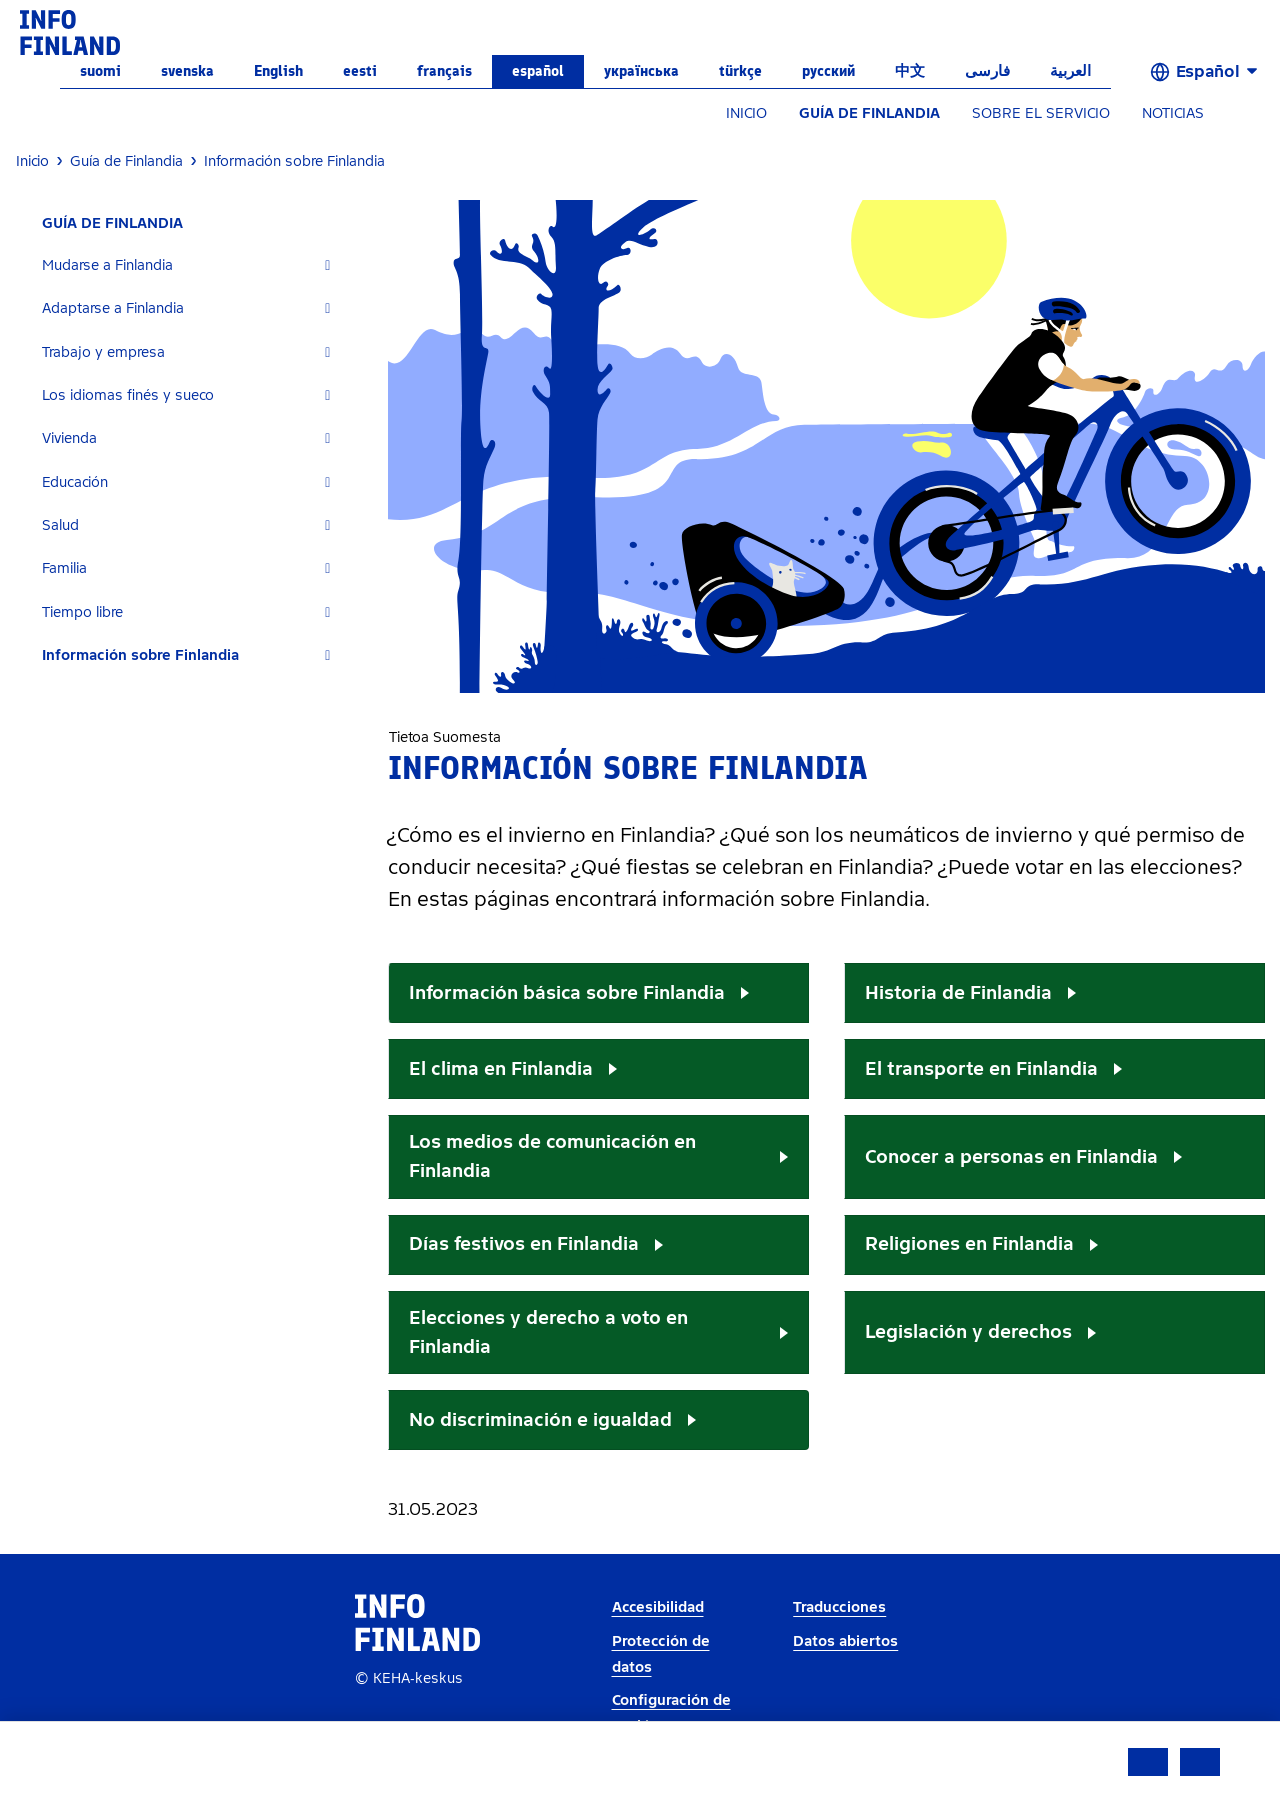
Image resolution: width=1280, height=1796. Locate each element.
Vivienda (69, 438)
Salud (60, 525)
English (278, 71)
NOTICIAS (1173, 113)
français (444, 71)
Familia (64, 568)
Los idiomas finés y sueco (128, 395)
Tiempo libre (82, 612)
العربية (1070, 71)
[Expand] (327, 265)
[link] (70, 31)
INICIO (746, 113)
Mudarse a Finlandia (107, 265)
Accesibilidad (658, 1607)
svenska (187, 71)
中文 (910, 71)
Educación (75, 482)
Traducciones (839, 1607)
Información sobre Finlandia (140, 655)
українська (641, 71)
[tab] (194, 265)
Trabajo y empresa (103, 352)
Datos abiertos (845, 1641)
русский (828, 71)
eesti (360, 71)
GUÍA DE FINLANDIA (869, 113)
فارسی (987, 71)
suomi (100, 71)
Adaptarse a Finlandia (113, 308)
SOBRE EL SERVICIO (1041, 113)
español (538, 71)
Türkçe (740, 71)
